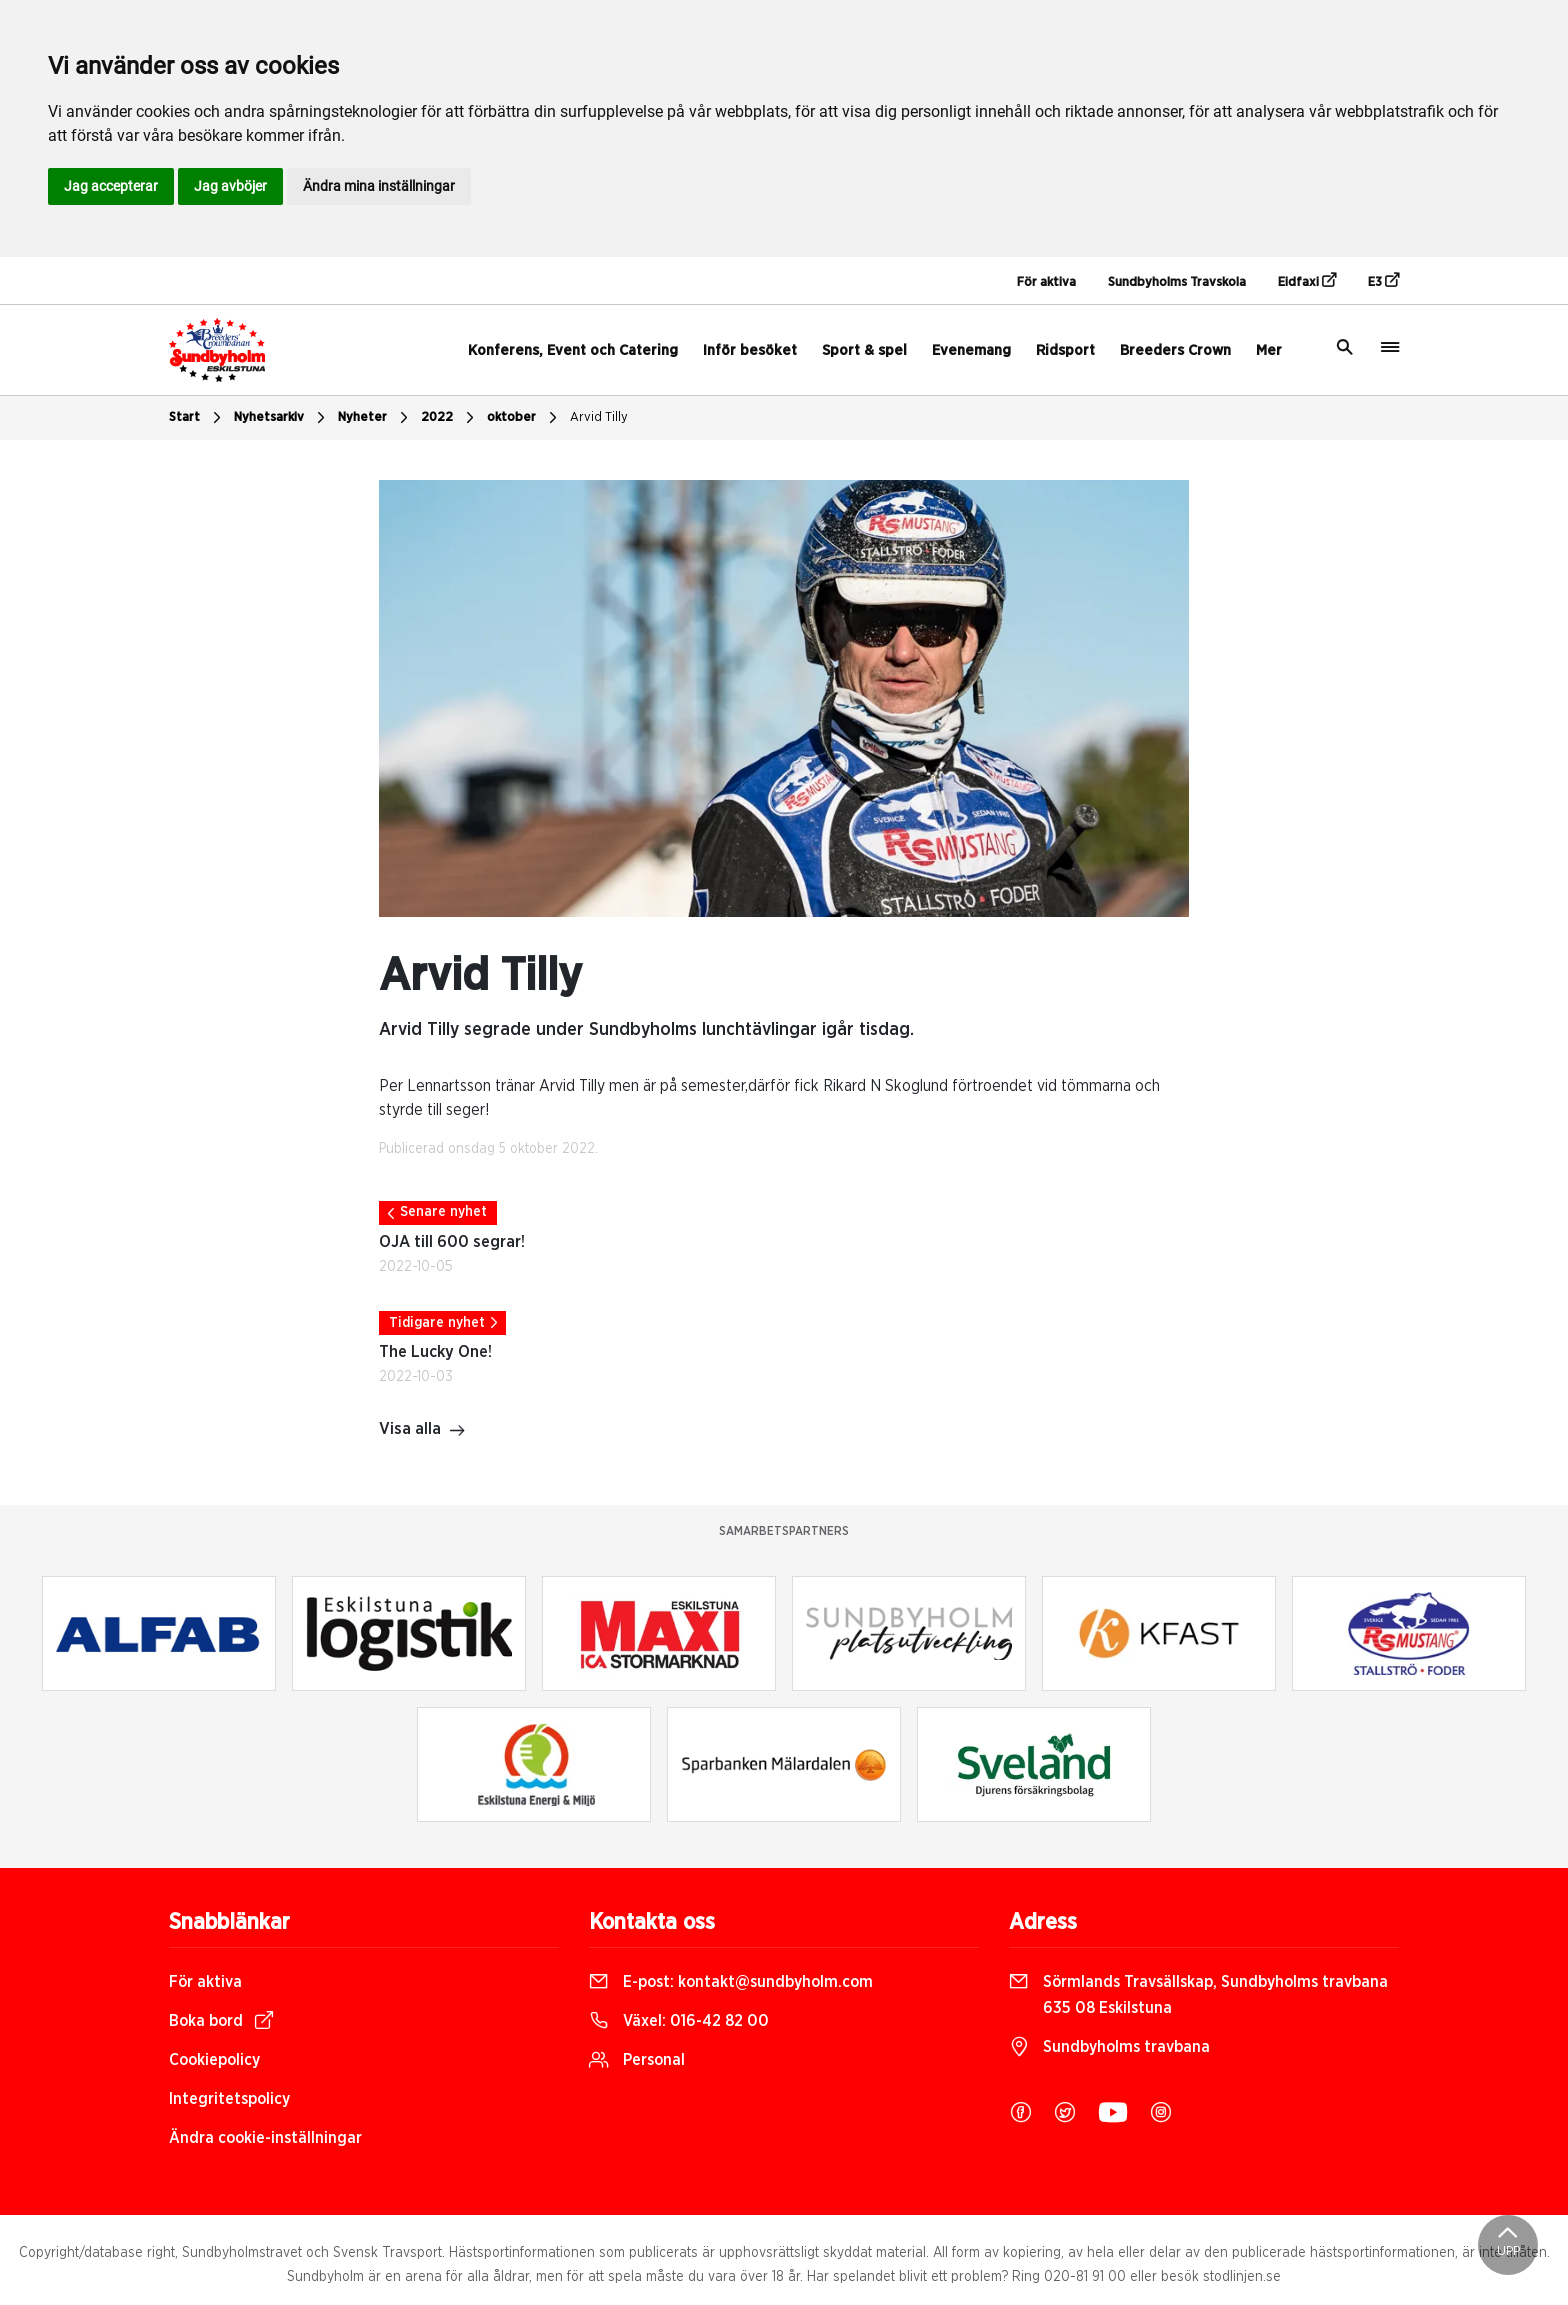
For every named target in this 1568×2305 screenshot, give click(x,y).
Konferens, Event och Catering (573, 350)
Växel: (679, 2021)
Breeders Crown (1175, 350)
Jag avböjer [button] (230, 186)
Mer (1269, 350)
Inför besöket (750, 350)
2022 (450, 418)
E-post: (731, 1982)
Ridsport (1065, 350)
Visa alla (422, 1431)
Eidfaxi (1307, 281)
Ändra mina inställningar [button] (379, 186)
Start (197, 418)
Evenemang (971, 350)
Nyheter (375, 418)
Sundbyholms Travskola (1177, 282)
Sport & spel (864, 350)
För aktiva (1046, 282)
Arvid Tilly (599, 417)
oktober (524, 418)
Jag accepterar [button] (111, 186)
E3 (1383, 281)
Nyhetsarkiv (282, 418)
